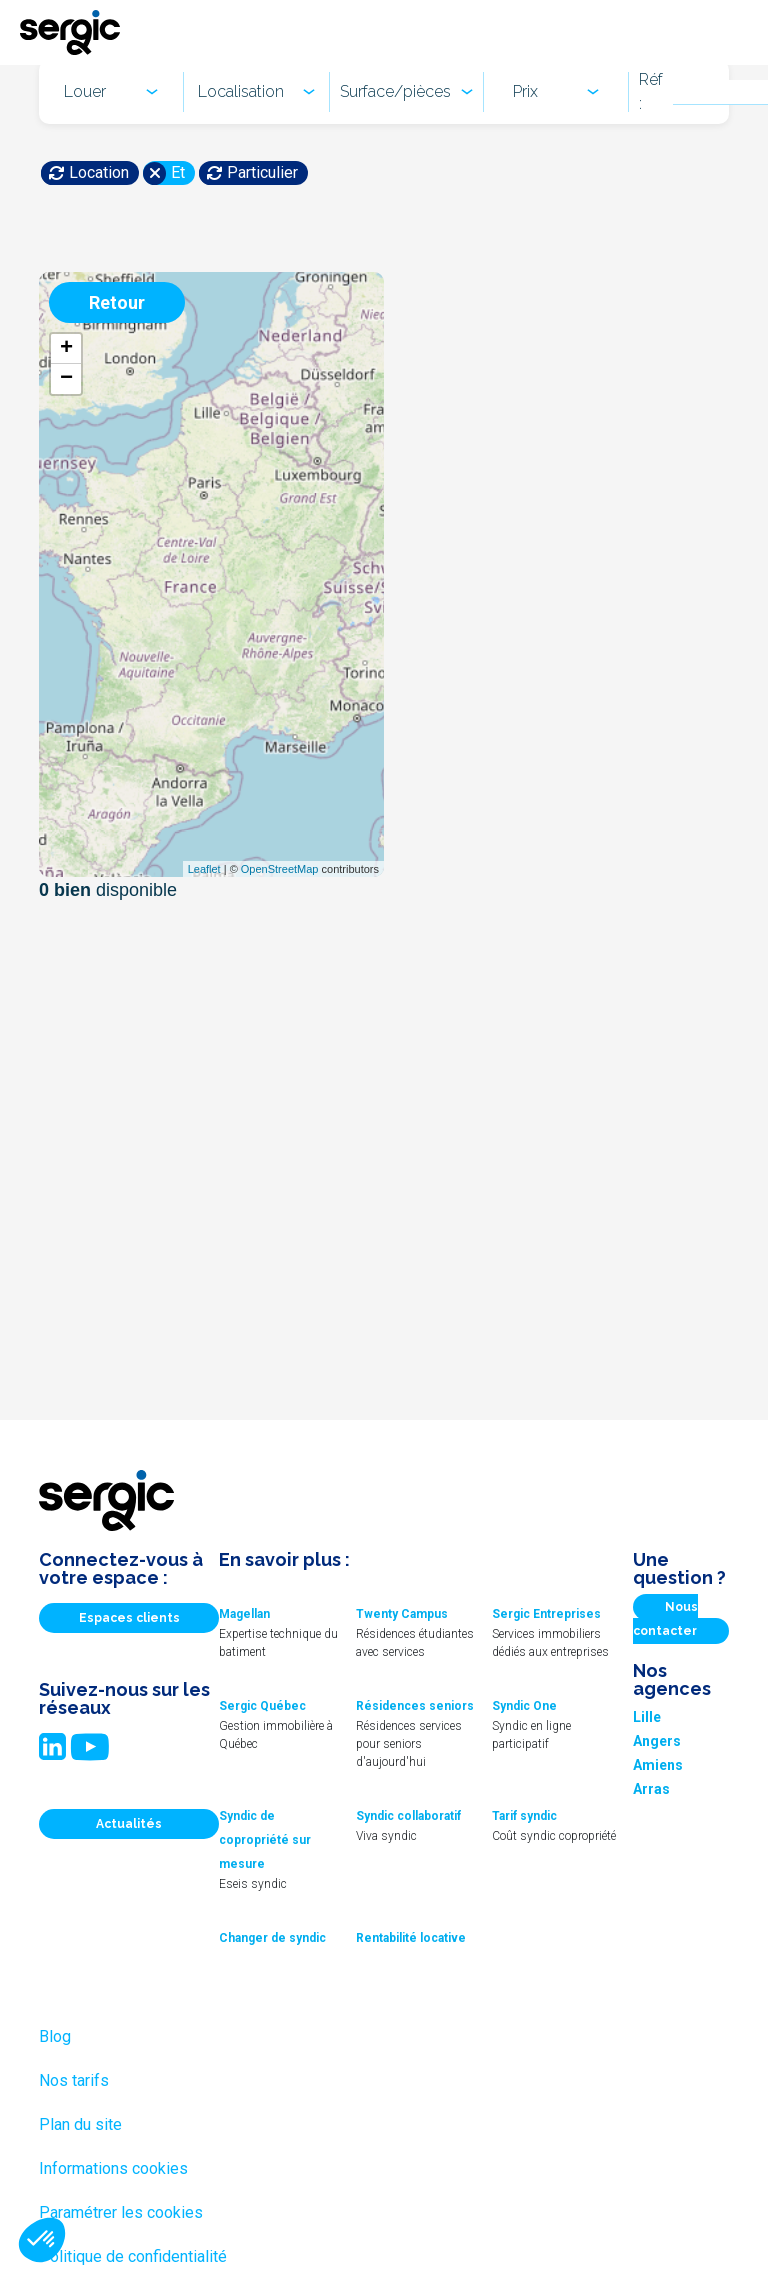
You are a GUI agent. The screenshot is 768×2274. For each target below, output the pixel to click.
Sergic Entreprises (546, 1614)
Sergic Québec (262, 1706)
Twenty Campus (402, 1614)
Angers (657, 1741)
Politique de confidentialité (133, 2256)
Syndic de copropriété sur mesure (265, 1840)
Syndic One (524, 1706)
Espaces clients (129, 1618)
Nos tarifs (74, 2080)
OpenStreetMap (280, 869)
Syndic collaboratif (408, 1816)
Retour (117, 302)
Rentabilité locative (411, 1938)
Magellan (244, 1614)
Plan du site (80, 2124)
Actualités (129, 1824)
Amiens (658, 1765)
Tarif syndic (524, 1816)
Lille (647, 1717)
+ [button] (66, 349)
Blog (55, 2036)
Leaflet (204, 869)
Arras (651, 1789)
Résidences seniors (415, 1706)
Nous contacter (665, 1619)
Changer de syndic (272, 1938)
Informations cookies (113, 2168)
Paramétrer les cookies (121, 2212)
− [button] (66, 379)
